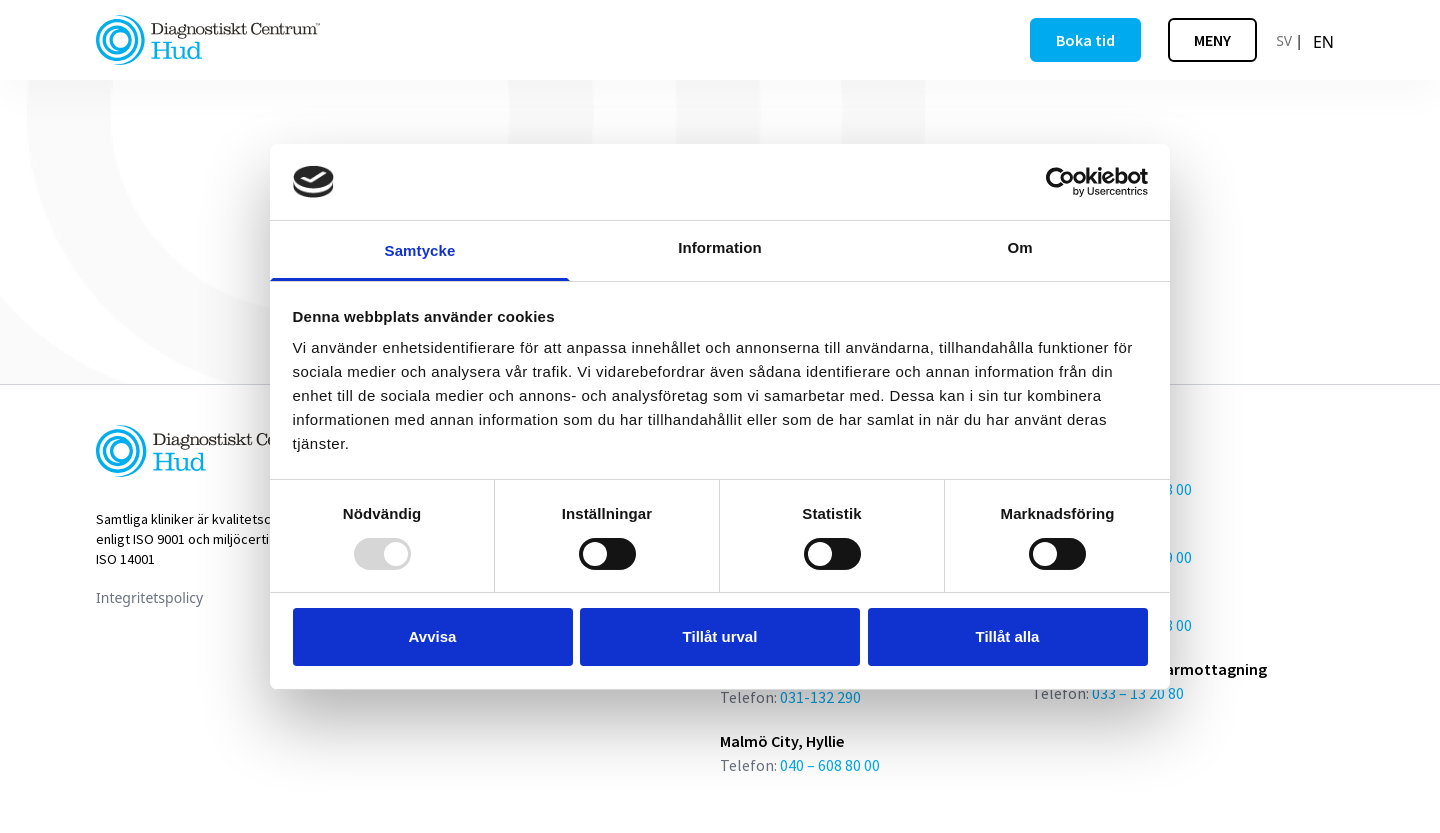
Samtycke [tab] (420, 250)
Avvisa (433, 636)
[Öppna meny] (1212, 40)
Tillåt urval (720, 636)
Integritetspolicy (149, 597)
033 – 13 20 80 (1138, 693)
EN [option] (1323, 42)
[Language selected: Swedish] (1308, 40)
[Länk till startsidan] (208, 40)
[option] (1323, 42)
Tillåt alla (1008, 636)
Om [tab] (1019, 247)
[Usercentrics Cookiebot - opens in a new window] (1060, 182)
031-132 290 (820, 697)
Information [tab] (720, 247)
